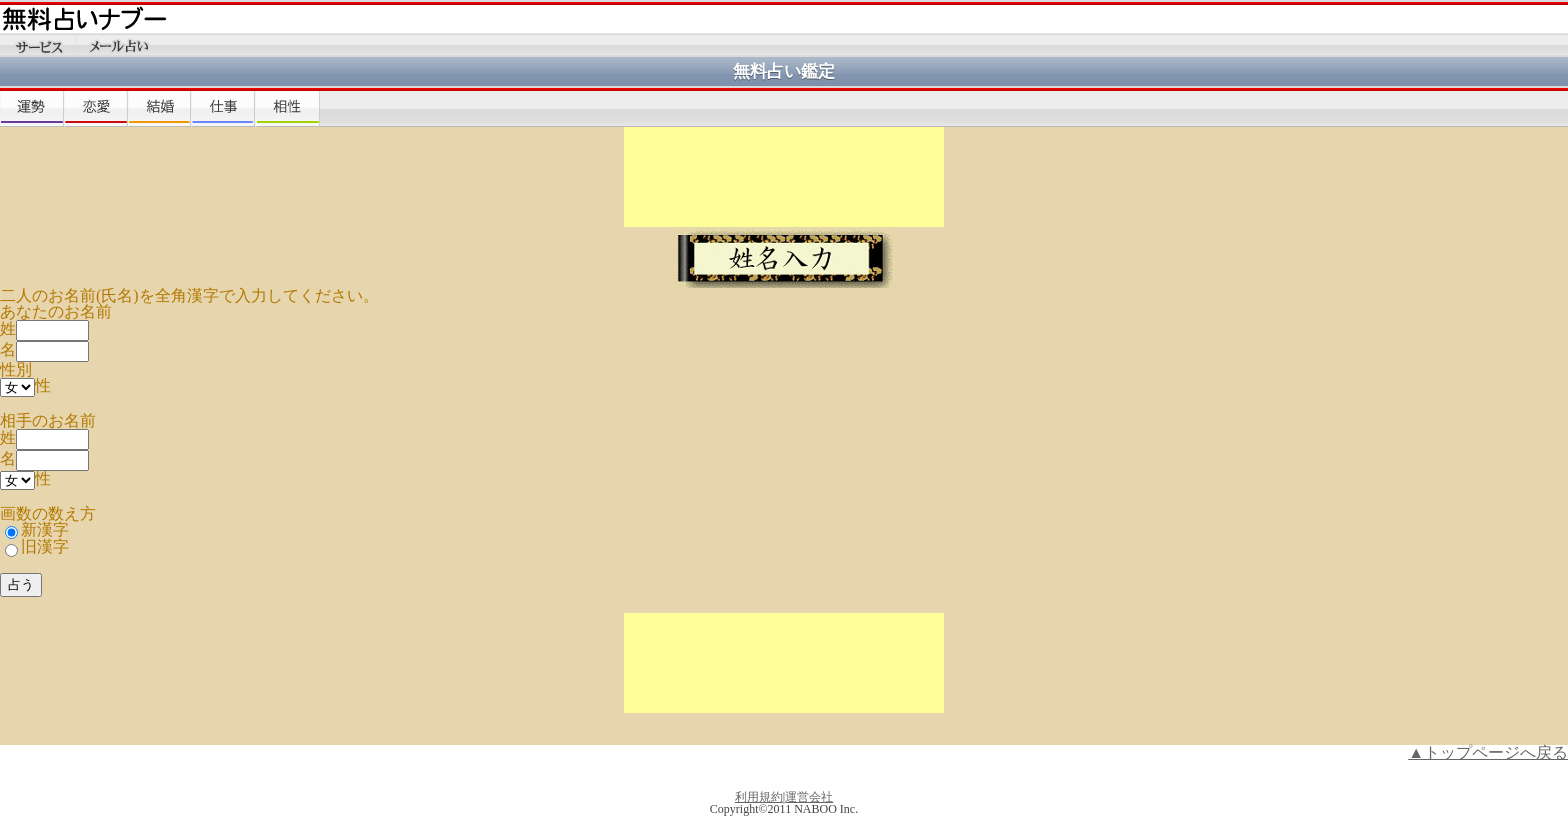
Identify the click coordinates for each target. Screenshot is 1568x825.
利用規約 (759, 797)
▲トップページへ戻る (1488, 752)
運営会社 (809, 797)
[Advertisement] (784, 177)
